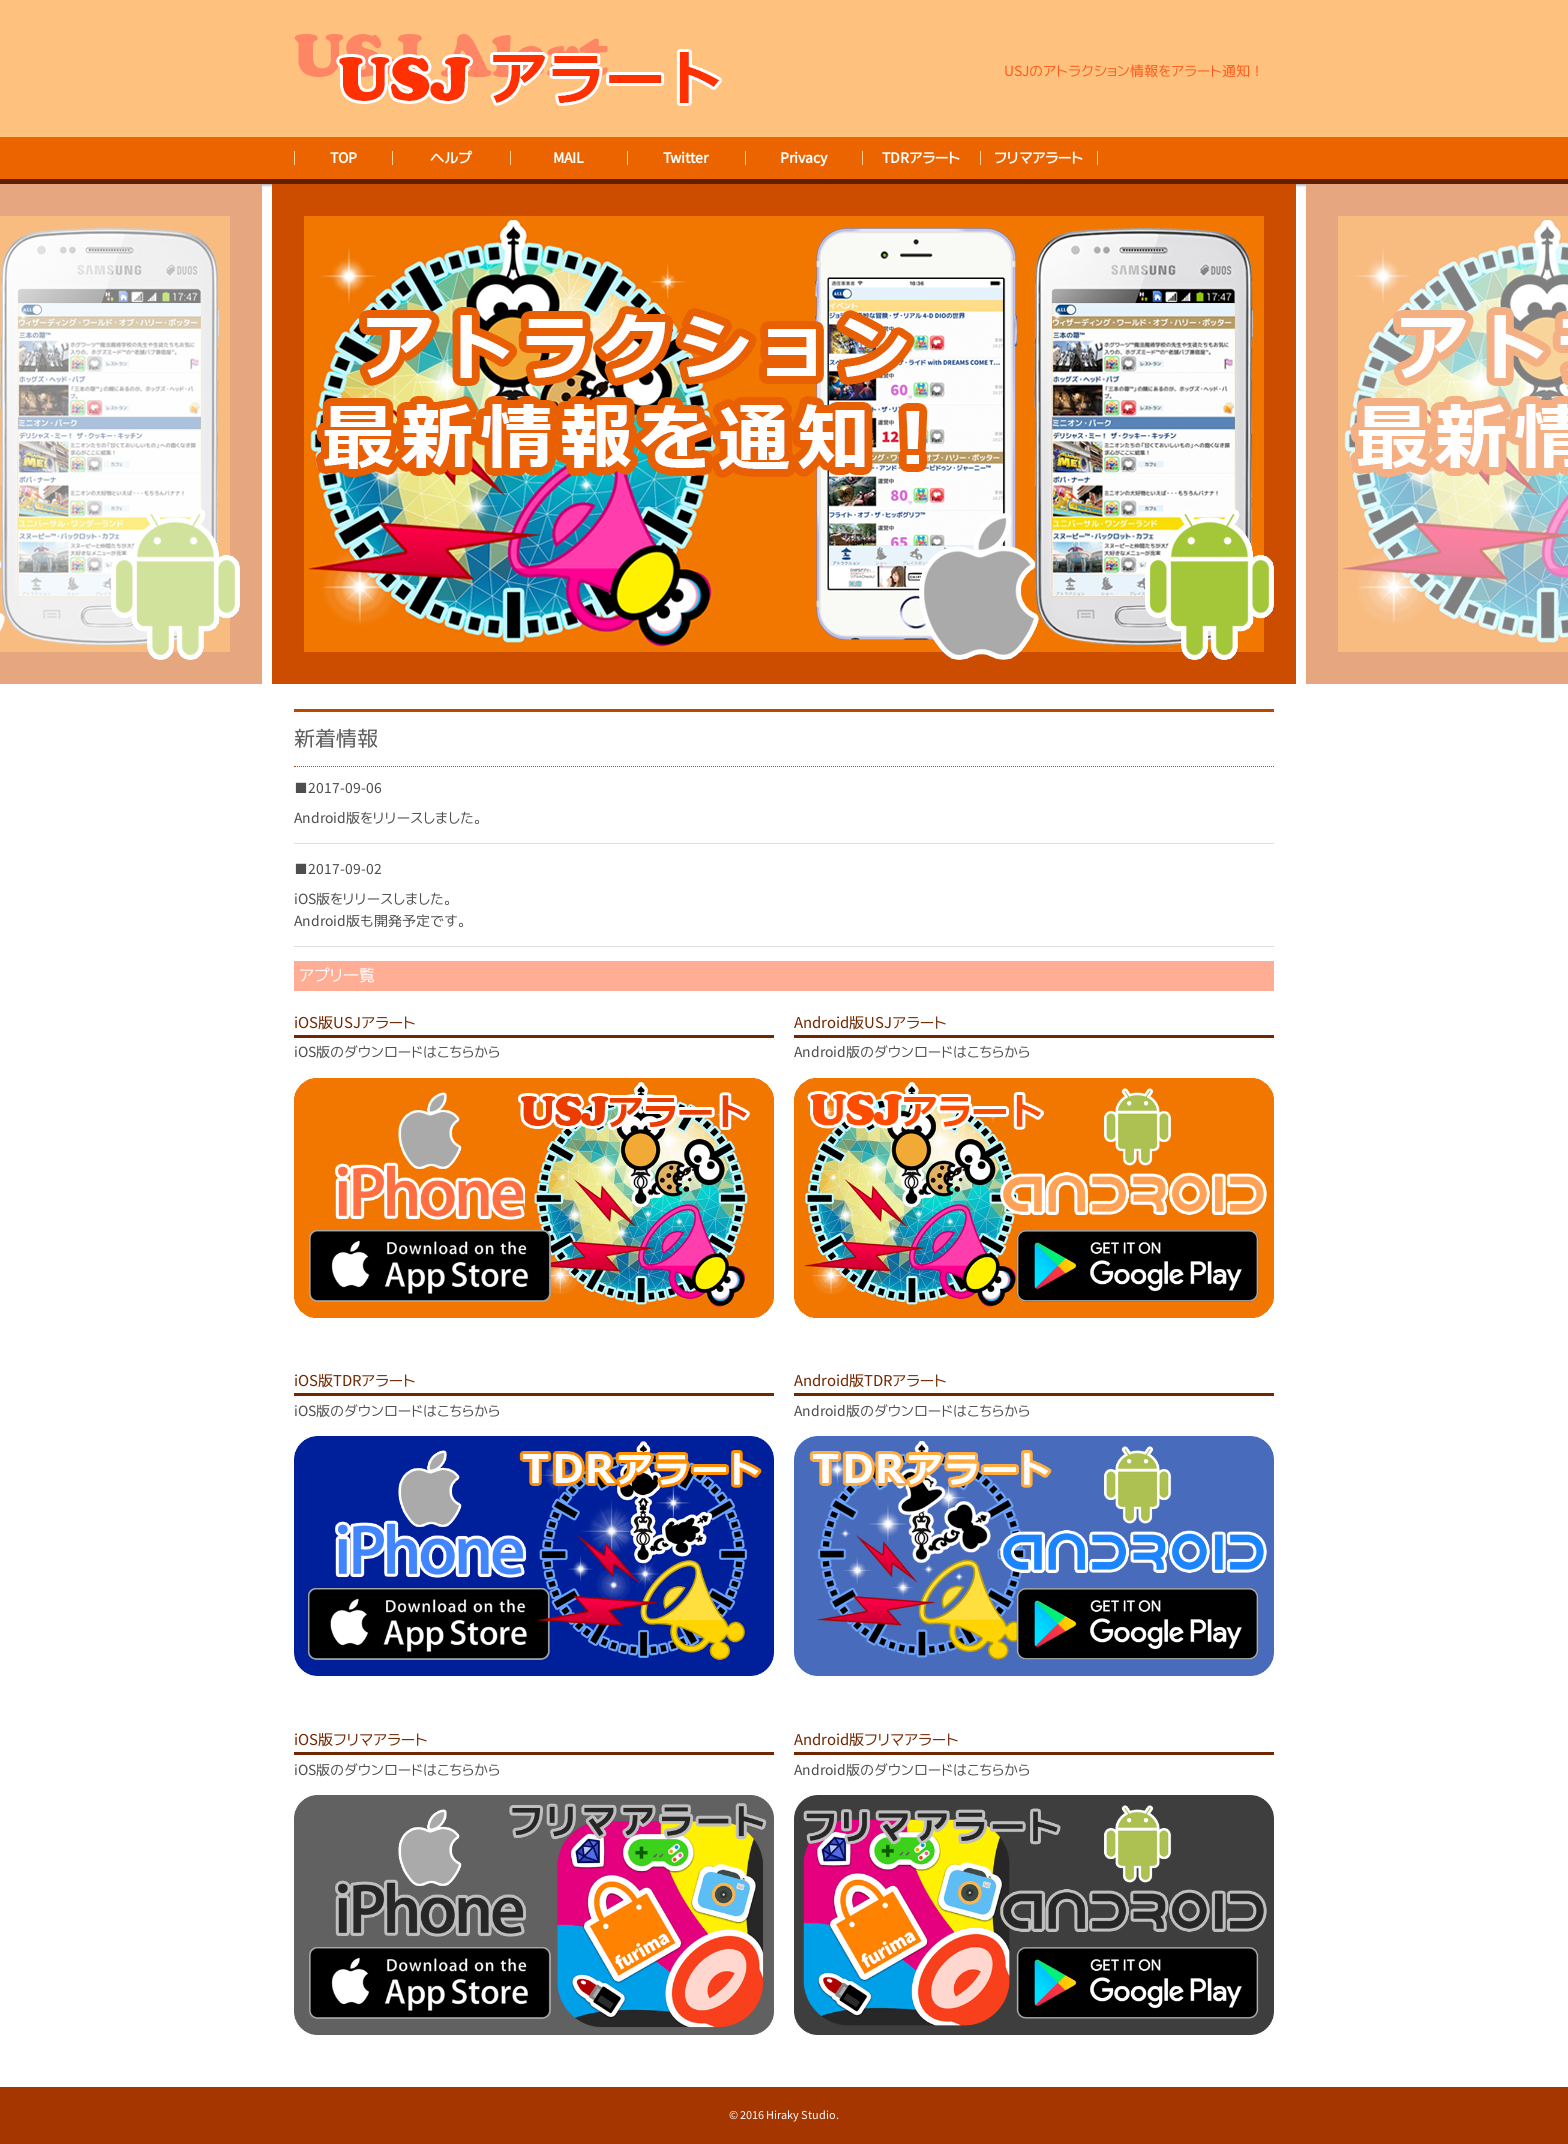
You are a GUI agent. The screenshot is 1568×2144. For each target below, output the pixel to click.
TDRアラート (921, 157)
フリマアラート (1038, 157)
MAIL (568, 157)
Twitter (685, 157)
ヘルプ (451, 157)
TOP (343, 157)
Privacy (803, 157)
